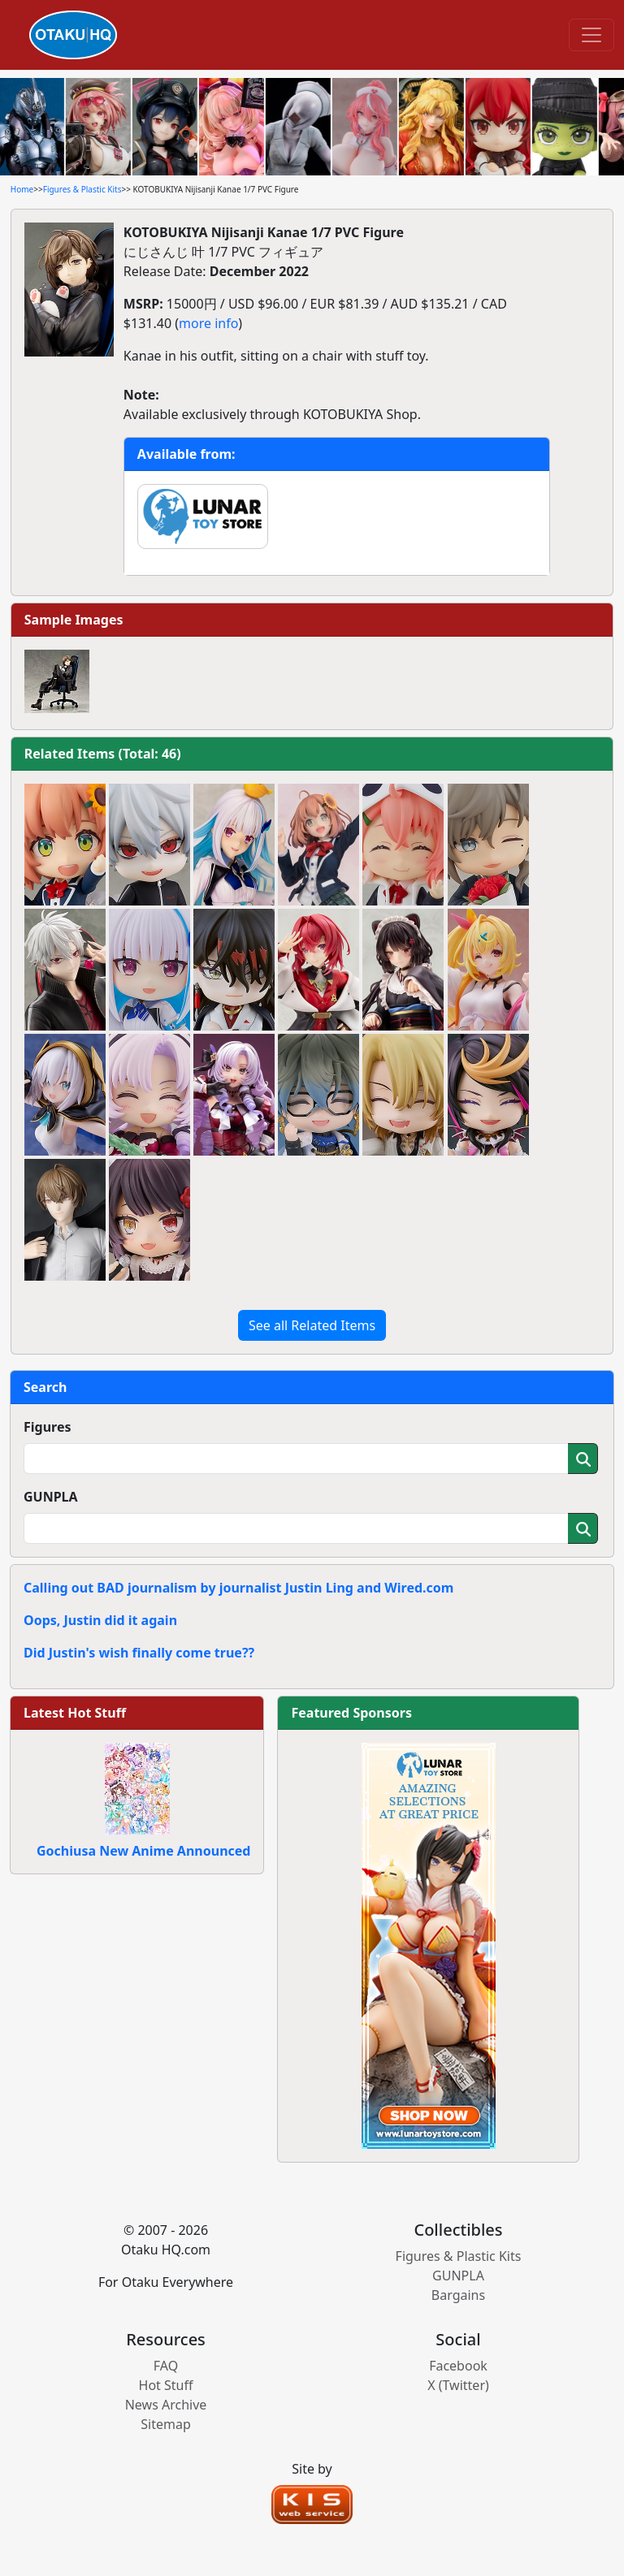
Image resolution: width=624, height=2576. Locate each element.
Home (22, 189)
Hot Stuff (166, 2385)
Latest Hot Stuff (75, 1713)
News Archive (166, 2405)
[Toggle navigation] (591, 35)
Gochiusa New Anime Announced (143, 1851)
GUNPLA (51, 1497)
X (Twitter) (458, 2385)
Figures (48, 1427)
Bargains (458, 2295)
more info (208, 323)
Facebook (458, 2366)
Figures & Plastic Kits (82, 189)
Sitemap (166, 2424)
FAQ (166, 2366)
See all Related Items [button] (312, 1325)
